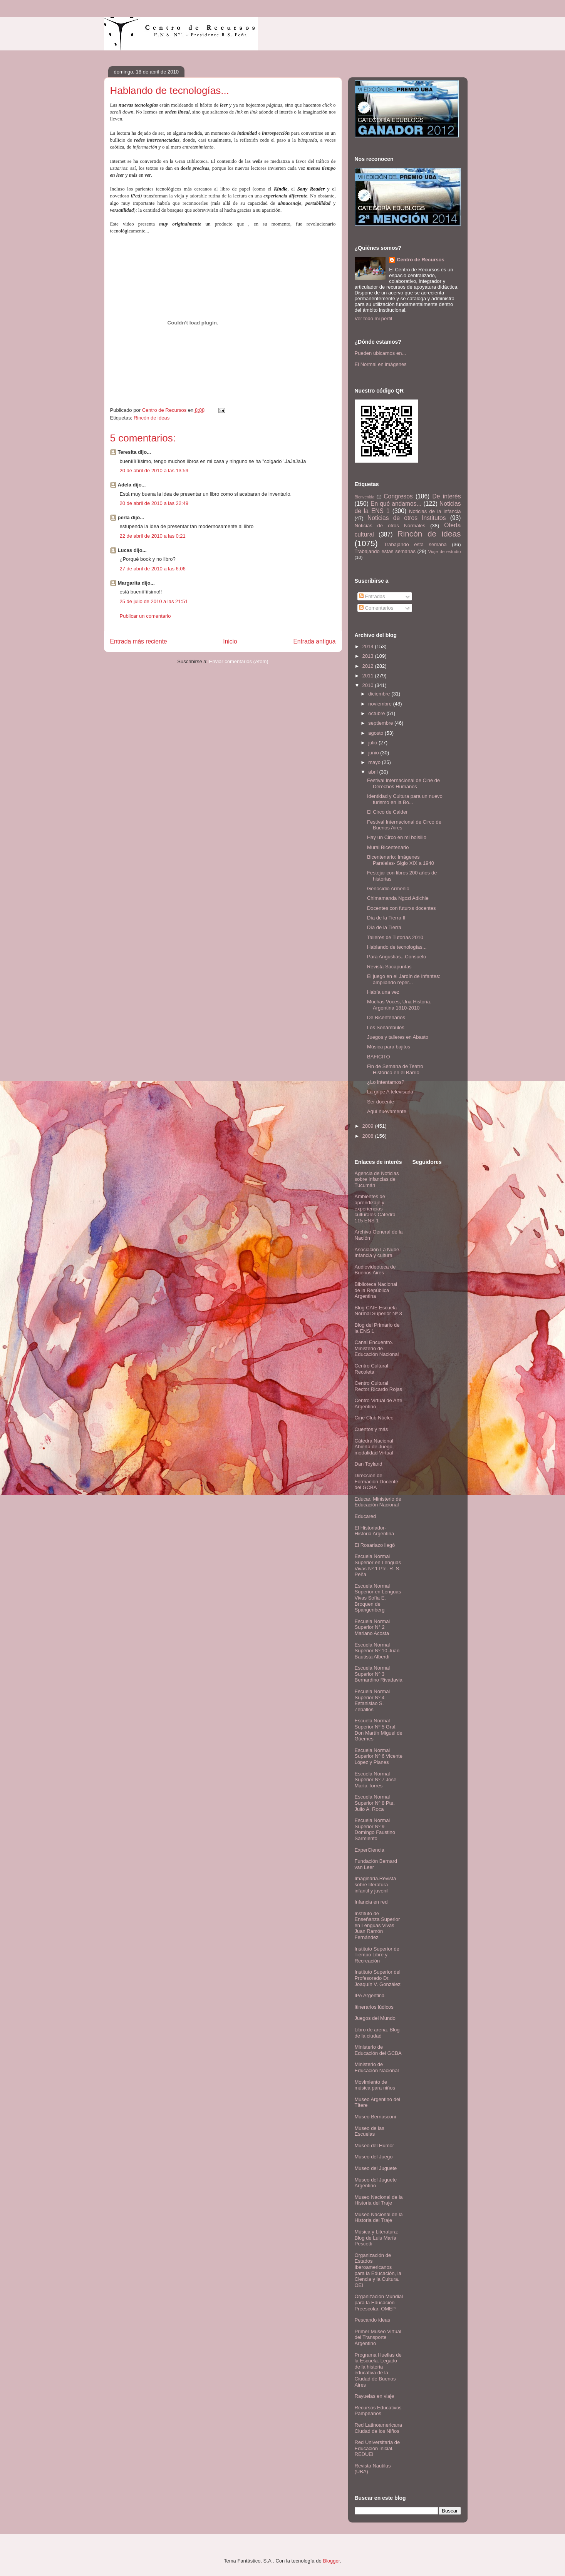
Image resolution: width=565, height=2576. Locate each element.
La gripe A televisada (390, 1092)
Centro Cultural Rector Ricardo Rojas (378, 1386)
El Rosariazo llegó (375, 1545)
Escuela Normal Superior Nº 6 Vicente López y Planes (378, 1756)
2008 (368, 1136)
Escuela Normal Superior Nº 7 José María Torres (376, 1780)
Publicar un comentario (145, 616)
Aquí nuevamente (386, 1111)
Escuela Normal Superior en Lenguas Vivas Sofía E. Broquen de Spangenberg (378, 1598)
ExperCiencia (369, 1850)
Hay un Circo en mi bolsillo (396, 837)
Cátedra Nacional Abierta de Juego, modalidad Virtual (374, 1447)
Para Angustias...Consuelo (396, 957)
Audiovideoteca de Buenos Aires (375, 1270)
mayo (375, 762)
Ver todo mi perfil (373, 318)
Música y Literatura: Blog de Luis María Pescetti (376, 2238)
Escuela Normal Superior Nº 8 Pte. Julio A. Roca (375, 1803)
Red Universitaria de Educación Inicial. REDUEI (377, 2448)
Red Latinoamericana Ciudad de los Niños (378, 2428)
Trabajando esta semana (415, 544)
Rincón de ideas (151, 418)
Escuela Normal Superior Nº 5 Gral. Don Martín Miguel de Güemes (378, 1730)
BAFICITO (378, 1057)
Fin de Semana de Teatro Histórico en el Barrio (395, 1069)
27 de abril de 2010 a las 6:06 (153, 569)
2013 (368, 656)
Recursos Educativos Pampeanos (378, 2411)
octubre (377, 713)
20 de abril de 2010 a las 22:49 (154, 503)
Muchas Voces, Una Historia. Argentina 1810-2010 (399, 1005)
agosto (376, 733)
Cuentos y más (371, 1429)
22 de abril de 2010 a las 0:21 (153, 536)
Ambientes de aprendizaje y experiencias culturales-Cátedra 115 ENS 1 (375, 1208)
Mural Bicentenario (388, 847)
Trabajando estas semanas (385, 551)
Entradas (372, 596)
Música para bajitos (388, 1047)
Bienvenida (364, 497)
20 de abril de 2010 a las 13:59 (154, 470)
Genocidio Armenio (388, 888)
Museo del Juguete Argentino (376, 2183)
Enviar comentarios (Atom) (238, 661)
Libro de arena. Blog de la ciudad (377, 2033)
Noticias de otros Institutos (406, 518)
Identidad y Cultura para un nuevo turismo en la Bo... (405, 799)
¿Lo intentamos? (385, 1082)
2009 (368, 1126)
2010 (368, 685)
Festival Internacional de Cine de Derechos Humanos (403, 783)
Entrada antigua (314, 641)
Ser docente (380, 1102)
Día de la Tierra (384, 927)
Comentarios (376, 608)
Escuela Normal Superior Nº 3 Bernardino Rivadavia (378, 1674)
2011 (368, 676)
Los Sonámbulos (385, 1027)
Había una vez (383, 992)
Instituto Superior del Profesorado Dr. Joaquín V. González (378, 1978)
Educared (365, 1516)
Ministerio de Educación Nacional (377, 2067)
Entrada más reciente (138, 641)
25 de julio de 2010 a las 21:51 (154, 601)
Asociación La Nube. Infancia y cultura (378, 1253)
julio (373, 743)
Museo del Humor (374, 2145)
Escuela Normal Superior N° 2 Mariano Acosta (372, 1627)
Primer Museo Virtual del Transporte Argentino (378, 2337)
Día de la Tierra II (386, 918)
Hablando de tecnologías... (397, 947)
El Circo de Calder (387, 812)
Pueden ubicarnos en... (380, 353)
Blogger (331, 2561)
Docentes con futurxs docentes (401, 908)
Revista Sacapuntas (389, 967)
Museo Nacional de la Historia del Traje (379, 2200)
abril (373, 772)
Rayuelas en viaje (374, 2396)
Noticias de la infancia (435, 511)
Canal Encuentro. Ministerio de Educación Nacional (377, 1348)
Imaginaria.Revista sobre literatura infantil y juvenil (375, 1884)
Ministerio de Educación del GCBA (378, 2050)
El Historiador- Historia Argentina (374, 1531)
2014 (368, 646)
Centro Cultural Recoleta (371, 1369)
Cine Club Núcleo (374, 1418)
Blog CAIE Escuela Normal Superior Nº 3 (378, 1311)
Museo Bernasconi (375, 2117)
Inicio (230, 641)
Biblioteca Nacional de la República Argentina (376, 1290)
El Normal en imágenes (381, 364)
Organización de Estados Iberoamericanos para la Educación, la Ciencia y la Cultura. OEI (378, 2270)
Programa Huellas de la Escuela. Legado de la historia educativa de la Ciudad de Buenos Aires (378, 2370)
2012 (368, 666)
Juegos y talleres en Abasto (397, 1037)
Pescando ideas (373, 2320)
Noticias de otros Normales (390, 525)
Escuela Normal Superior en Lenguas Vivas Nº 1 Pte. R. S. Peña (378, 1565)
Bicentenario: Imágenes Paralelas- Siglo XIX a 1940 (400, 860)
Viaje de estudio (444, 551)
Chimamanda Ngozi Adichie (398, 898)
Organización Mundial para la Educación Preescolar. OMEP (379, 2302)
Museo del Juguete (376, 2168)
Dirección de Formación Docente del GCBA (376, 1481)
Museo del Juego (374, 2157)
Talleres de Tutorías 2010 (395, 937)
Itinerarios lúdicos (374, 2007)
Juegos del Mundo (375, 2018)
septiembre (381, 723)
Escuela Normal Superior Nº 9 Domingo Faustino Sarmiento (375, 1829)
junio (374, 753)
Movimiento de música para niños (375, 2085)
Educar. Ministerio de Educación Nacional (378, 1502)
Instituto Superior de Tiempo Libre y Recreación (377, 1955)
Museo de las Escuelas (369, 2131)
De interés (447, 496)
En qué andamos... (396, 503)
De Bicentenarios (386, 1017)
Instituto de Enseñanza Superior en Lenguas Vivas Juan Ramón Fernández (377, 1925)
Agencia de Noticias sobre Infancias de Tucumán (377, 1179)
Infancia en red (371, 1902)
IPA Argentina (370, 1995)
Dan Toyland (368, 1464)
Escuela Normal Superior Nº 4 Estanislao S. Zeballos (372, 1700)
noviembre (380, 704)
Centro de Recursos (420, 259)
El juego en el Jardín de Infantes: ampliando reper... (403, 979)
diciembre (379, 694)
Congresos (398, 496)
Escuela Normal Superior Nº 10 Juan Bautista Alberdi (377, 1651)
